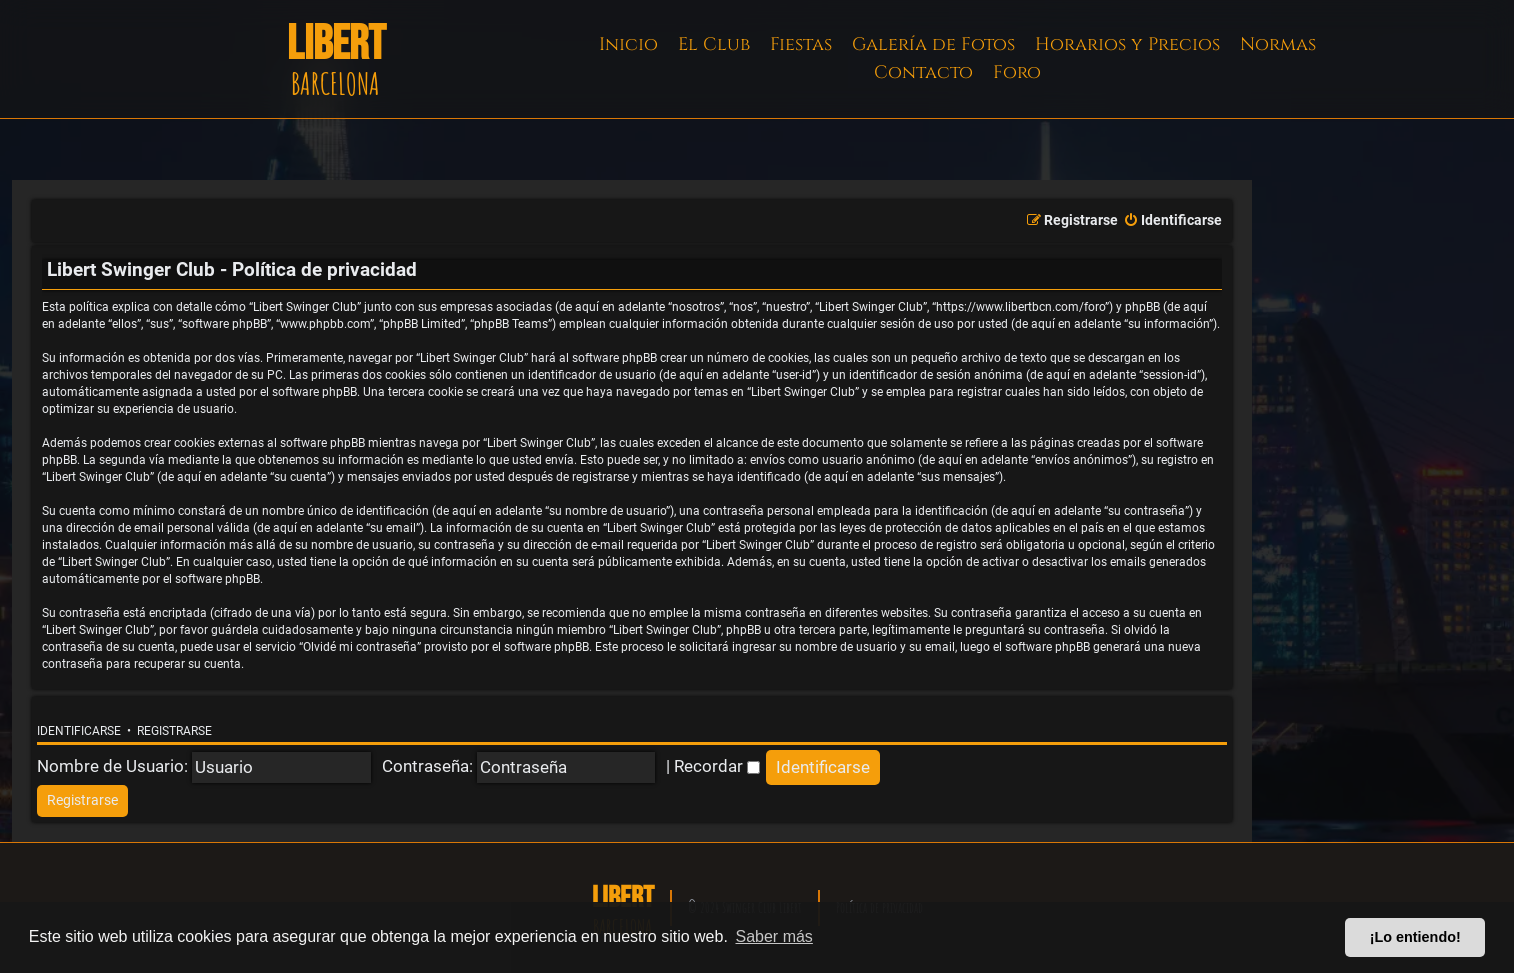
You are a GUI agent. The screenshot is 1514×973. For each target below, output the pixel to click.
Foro (1017, 72)
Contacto (923, 72)
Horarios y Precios (1127, 44)
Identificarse (79, 731)
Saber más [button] (774, 936)
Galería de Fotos (933, 44)
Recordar (717, 766)
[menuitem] (1172, 221)
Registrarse (174, 731)
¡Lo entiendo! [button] (1415, 937)
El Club (714, 44)
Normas (1278, 44)
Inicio (628, 44)
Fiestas (801, 44)
